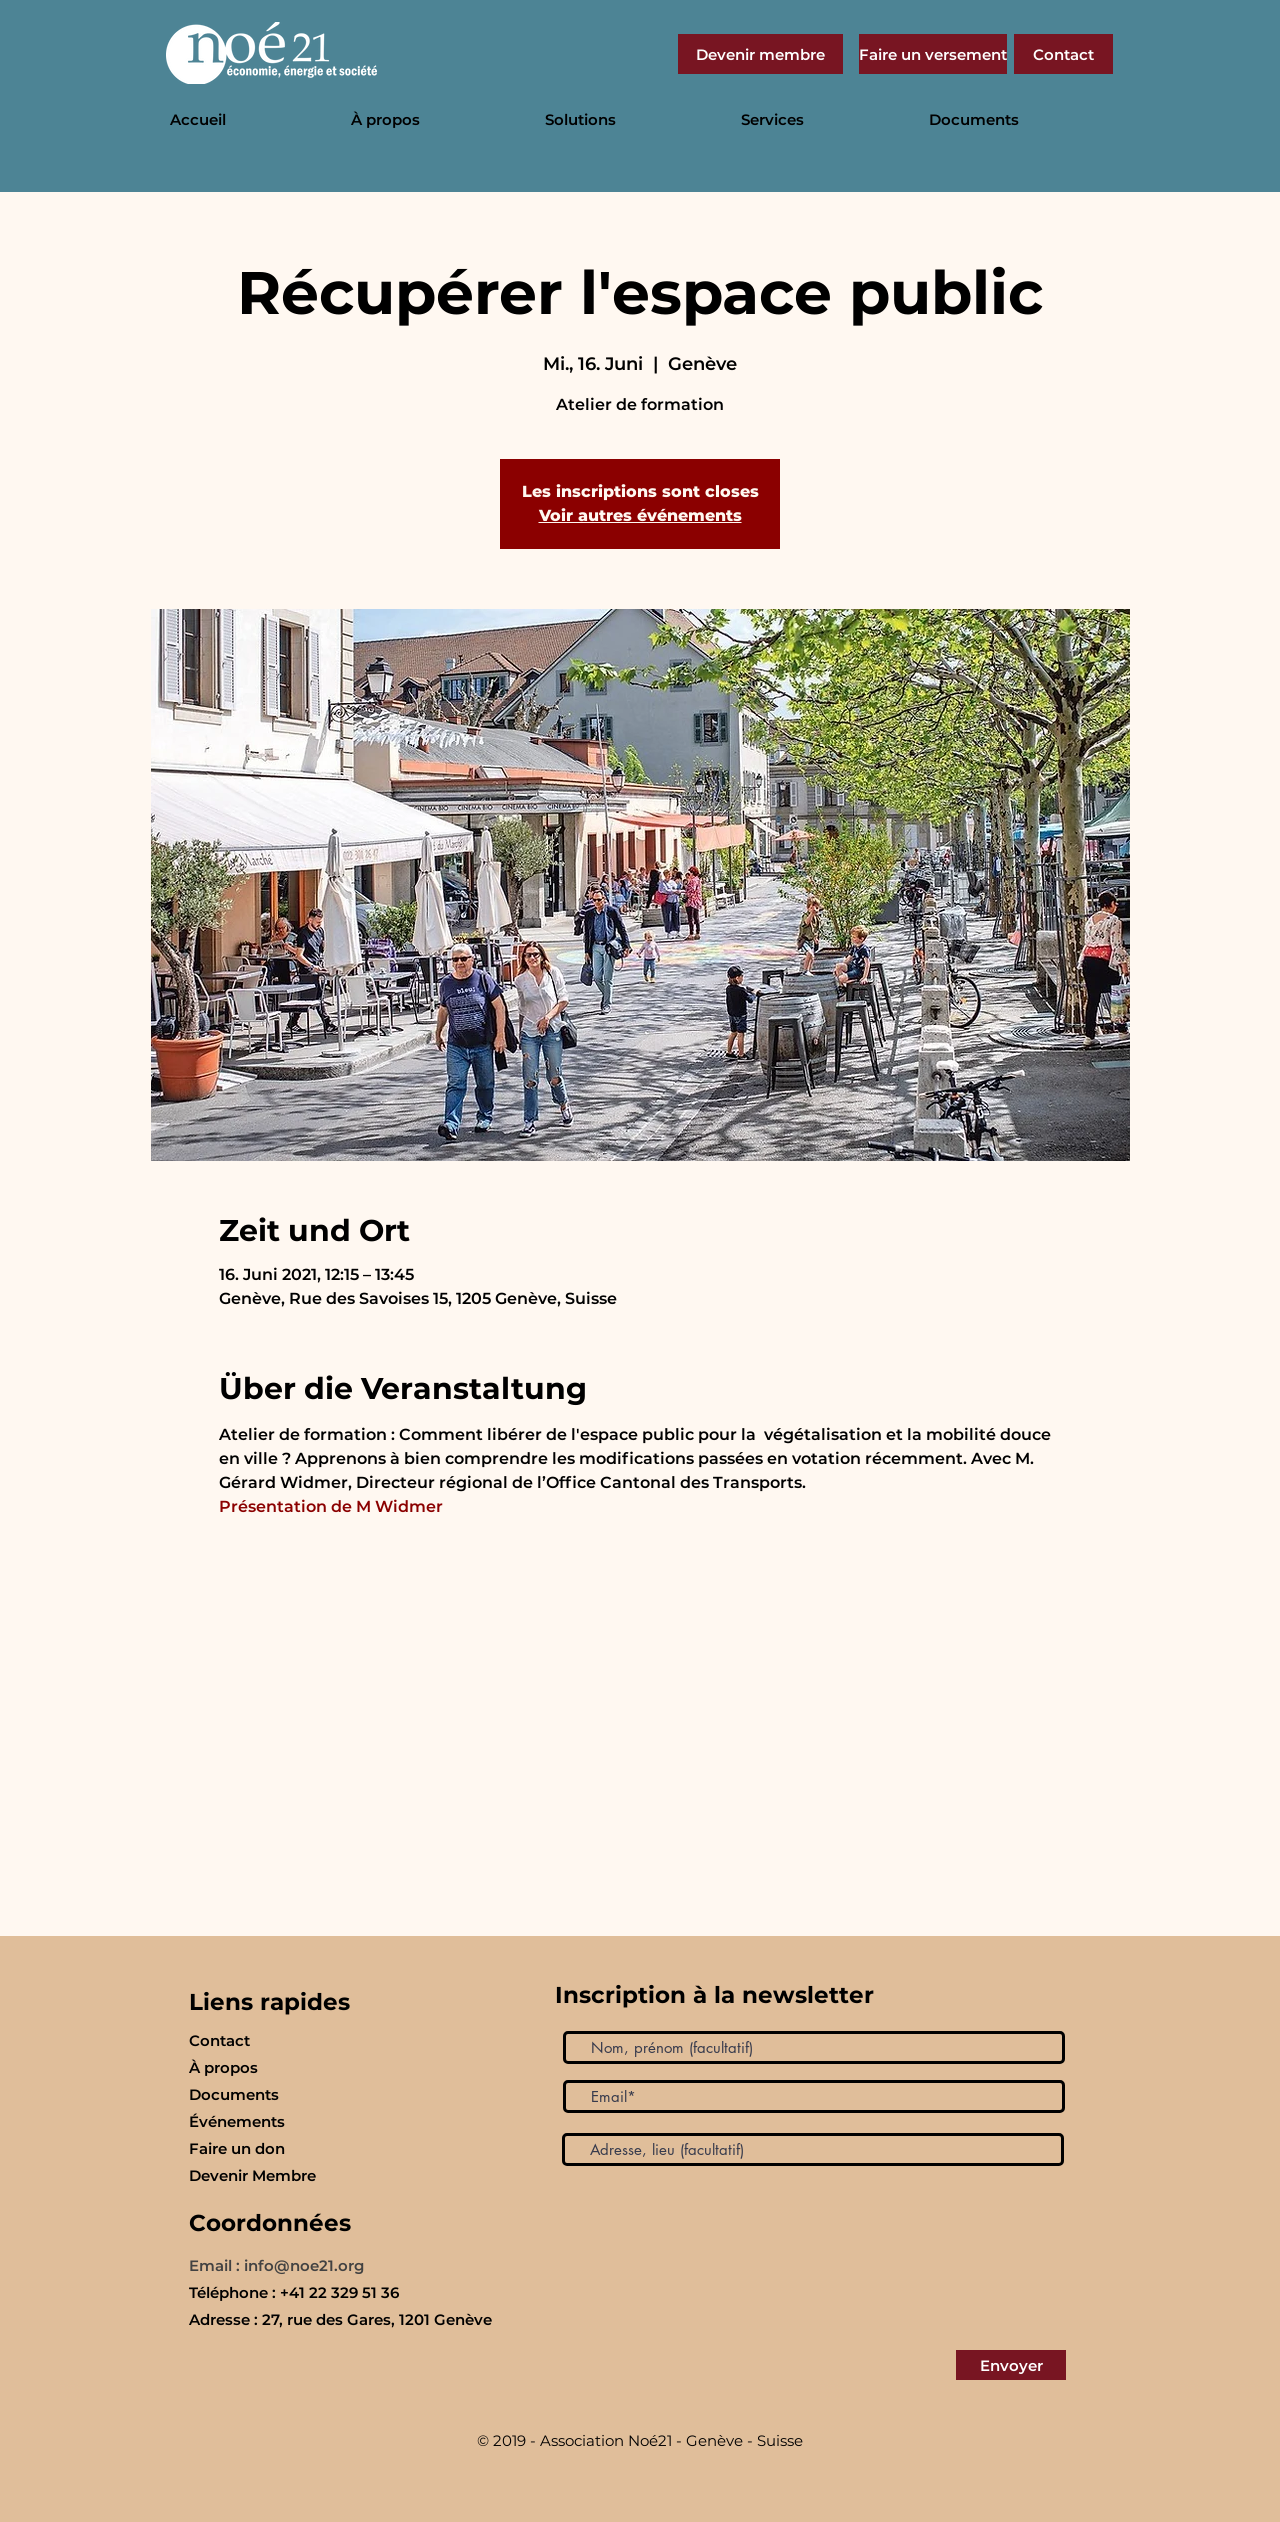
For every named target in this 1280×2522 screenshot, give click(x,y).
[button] (433, 120)
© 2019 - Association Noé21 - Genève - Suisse (640, 2440)
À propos (223, 2067)
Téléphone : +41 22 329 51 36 (294, 2292)
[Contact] (1063, 54)
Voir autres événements (640, 515)
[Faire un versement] (933, 54)
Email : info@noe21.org (276, 2265)
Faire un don (237, 2148)
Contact (219, 2040)
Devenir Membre (252, 2175)
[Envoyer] (1011, 2365)
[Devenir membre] (760, 54)
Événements (237, 2121)
